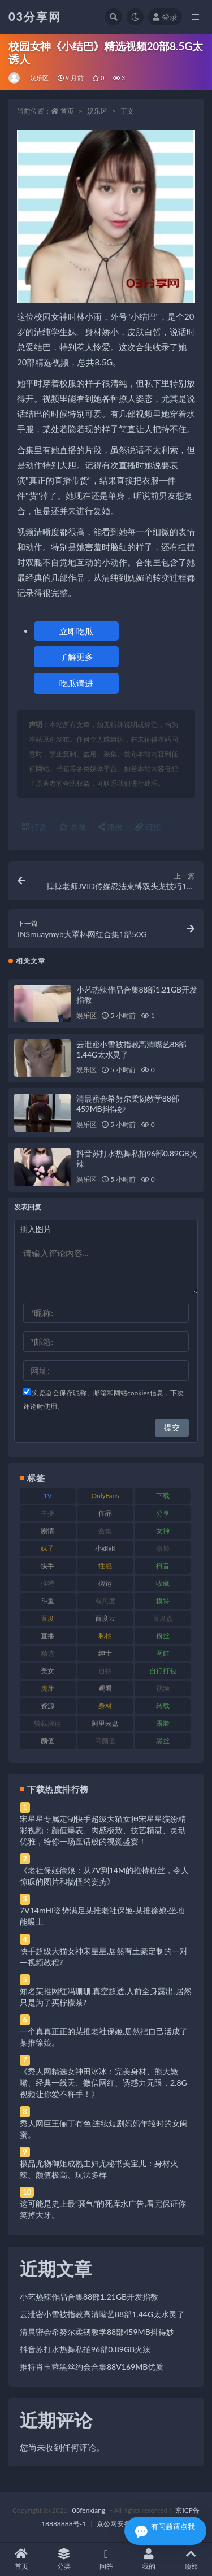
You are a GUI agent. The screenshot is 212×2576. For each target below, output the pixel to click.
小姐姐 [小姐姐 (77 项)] (105, 1548)
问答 (106, 2559)
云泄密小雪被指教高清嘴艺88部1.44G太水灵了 (102, 2314)
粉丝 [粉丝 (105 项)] (163, 1635)
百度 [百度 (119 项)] (47, 1618)
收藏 (72, 827)
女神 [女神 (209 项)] (163, 1530)
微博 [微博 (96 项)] (163, 1548)
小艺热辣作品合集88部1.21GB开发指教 (89, 2296)
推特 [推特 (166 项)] (47, 1583)
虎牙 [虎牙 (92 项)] (47, 1688)
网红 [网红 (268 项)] (163, 1653)
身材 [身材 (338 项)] (105, 1706)
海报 (110, 827)
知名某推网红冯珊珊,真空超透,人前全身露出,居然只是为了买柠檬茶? (106, 1996)
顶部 (191, 2559)
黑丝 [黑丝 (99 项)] (163, 1741)
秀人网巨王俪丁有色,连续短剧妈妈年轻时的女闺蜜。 (104, 2128)
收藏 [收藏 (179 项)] (163, 1583)
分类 (63, 2559)
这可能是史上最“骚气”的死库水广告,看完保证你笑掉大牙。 (103, 2209)
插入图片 (35, 1229)
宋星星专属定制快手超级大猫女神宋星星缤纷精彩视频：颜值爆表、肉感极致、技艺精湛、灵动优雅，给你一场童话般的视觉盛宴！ (103, 1830)
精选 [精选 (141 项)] (47, 1653)
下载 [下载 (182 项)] (163, 1495)
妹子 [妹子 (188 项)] (47, 1548)
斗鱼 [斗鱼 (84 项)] (47, 1600)
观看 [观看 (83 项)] (105, 1688)
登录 (165, 16)
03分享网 (34, 16)
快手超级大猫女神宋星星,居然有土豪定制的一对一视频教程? (104, 1956)
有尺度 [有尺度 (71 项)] (105, 1600)
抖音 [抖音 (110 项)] (163, 1565)
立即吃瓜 (76, 631)
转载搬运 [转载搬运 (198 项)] (47, 1723)
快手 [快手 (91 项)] (47, 1565)
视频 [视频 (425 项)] (163, 1688)
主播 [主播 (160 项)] (47, 1513)
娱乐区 (39, 77)
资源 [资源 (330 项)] (47, 1706)
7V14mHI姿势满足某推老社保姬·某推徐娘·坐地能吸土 (102, 1915)
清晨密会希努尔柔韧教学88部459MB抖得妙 (97, 2331)
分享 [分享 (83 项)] (163, 1513)
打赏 (34, 827)
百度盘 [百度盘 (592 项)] (163, 1618)
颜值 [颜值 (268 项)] (47, 1741)
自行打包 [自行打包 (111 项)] (162, 1670)
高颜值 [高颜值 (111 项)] (105, 1741)
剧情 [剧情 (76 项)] (47, 1530)
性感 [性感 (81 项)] (105, 1565)
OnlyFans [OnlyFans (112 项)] (105, 1495)
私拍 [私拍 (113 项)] (105, 1635)
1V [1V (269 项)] (48, 1495)
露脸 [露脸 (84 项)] (163, 1723)
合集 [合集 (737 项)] (105, 1530)
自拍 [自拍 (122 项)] (105, 1670)
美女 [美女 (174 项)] (47, 1670)
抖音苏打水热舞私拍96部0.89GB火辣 (85, 2349)
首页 (67, 111)
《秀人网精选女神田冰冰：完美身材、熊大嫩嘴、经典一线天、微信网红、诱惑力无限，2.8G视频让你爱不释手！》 (103, 2082)
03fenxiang (88, 2510)
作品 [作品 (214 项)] (105, 1513)
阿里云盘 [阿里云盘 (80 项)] (105, 1723)
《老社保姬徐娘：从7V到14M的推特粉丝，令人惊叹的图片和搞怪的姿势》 (104, 1875)
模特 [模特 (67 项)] (163, 1600)
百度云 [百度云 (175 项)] (105, 1618)
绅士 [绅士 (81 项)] (105, 1653)
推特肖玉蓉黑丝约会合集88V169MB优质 (91, 2367)
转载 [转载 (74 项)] (163, 1706)
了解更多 (76, 656)
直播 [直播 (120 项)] (47, 1635)
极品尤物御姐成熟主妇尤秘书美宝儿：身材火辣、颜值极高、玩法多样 (99, 2169)
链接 (148, 827)
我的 (148, 2559)
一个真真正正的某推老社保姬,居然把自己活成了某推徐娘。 (104, 2036)
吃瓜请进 (76, 683)
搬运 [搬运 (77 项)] (105, 1583)
